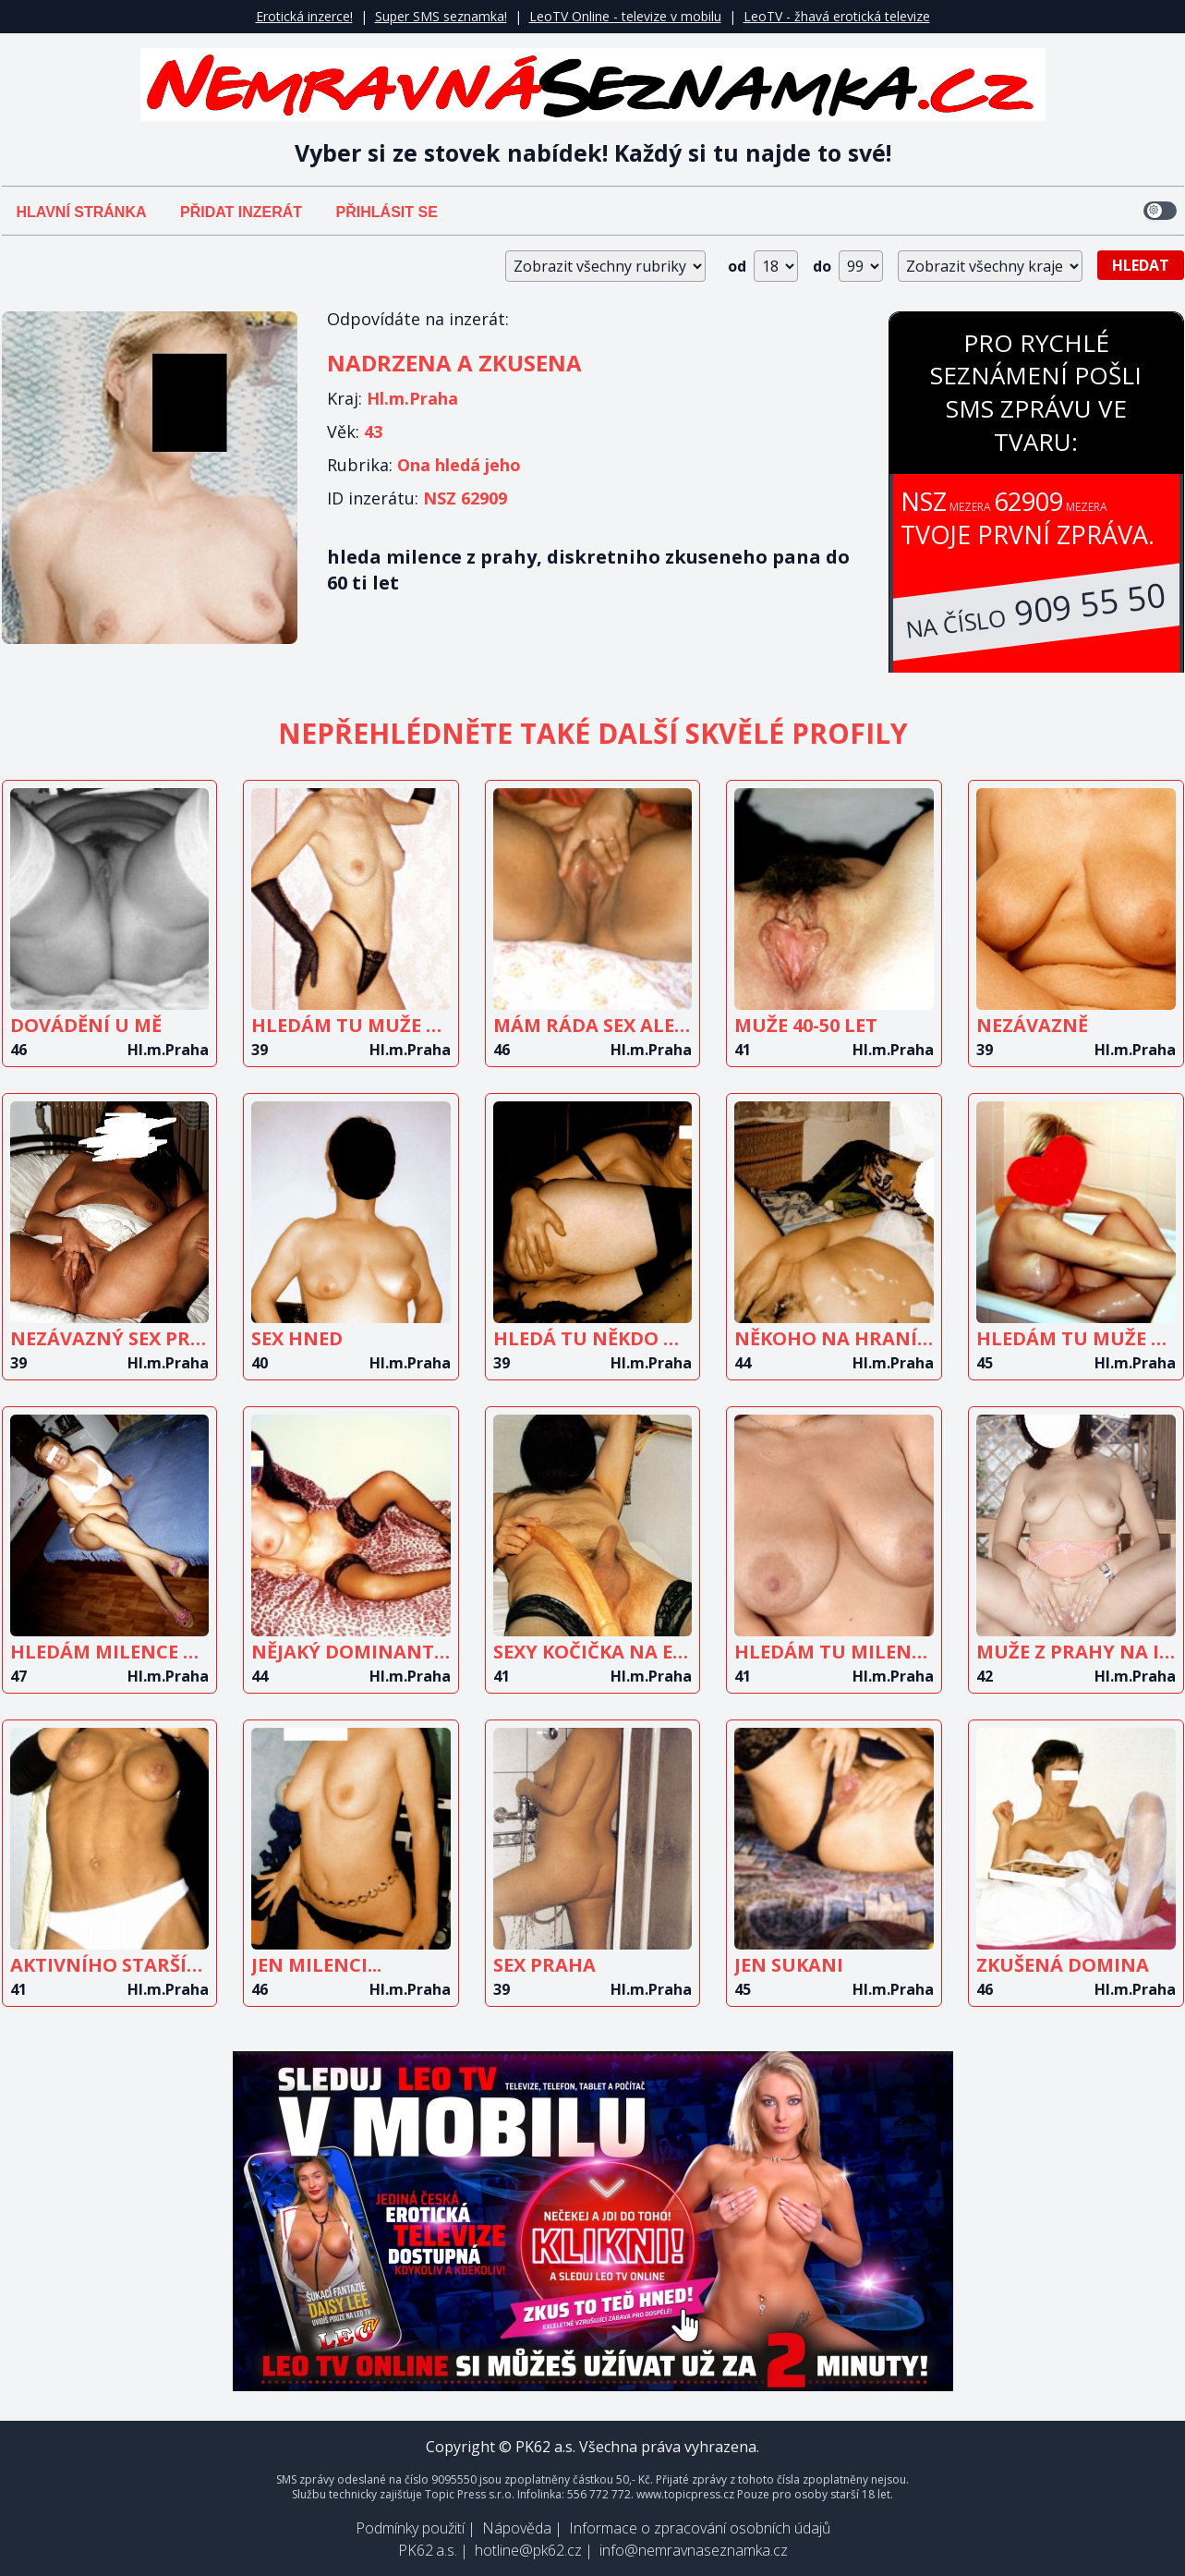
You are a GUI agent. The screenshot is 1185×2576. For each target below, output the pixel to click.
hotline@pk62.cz (528, 2550)
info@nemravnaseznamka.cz (693, 2550)
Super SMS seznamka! (441, 16)
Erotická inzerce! (304, 16)
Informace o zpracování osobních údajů (699, 2528)
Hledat (1140, 265)
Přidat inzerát (241, 212)
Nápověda (516, 2528)
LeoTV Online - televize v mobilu (625, 16)
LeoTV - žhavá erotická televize (837, 16)
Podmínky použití (410, 2528)
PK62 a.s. (427, 2550)
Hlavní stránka (82, 212)
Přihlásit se (387, 212)
